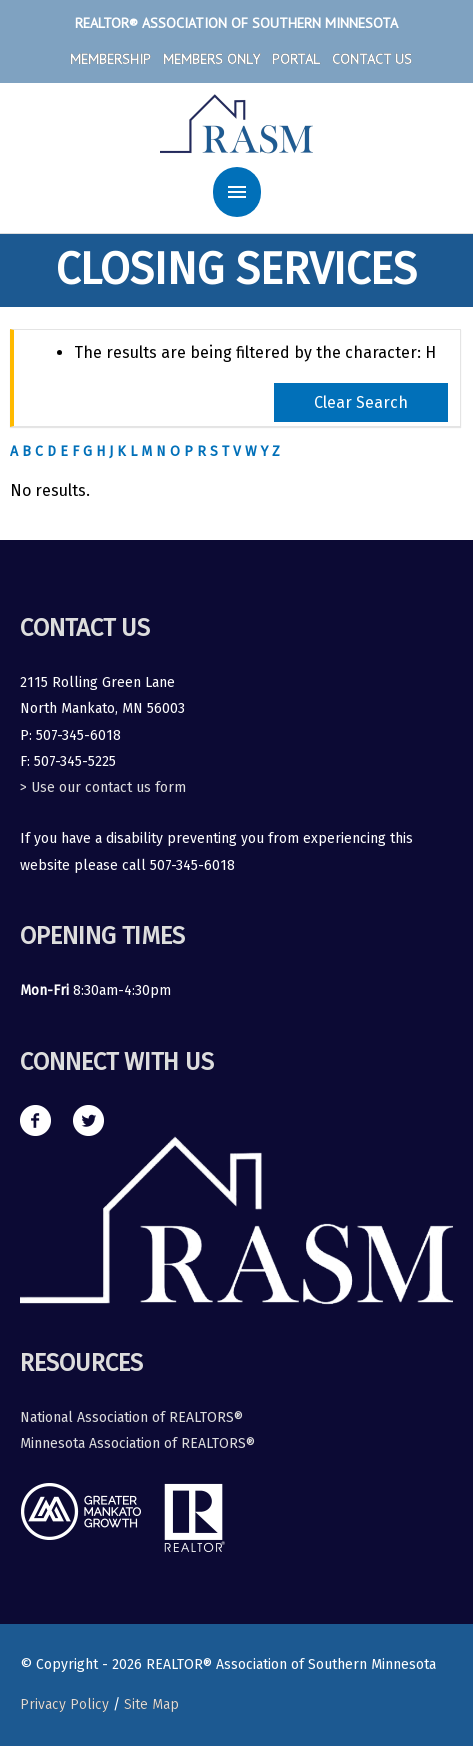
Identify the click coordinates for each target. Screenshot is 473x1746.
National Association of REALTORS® (131, 1417)
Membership (110, 59)
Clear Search (361, 402)
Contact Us (372, 59)
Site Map (151, 1704)
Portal (296, 59)
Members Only (211, 59)
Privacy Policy (64, 1704)
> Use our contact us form (103, 787)
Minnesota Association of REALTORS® (137, 1443)
